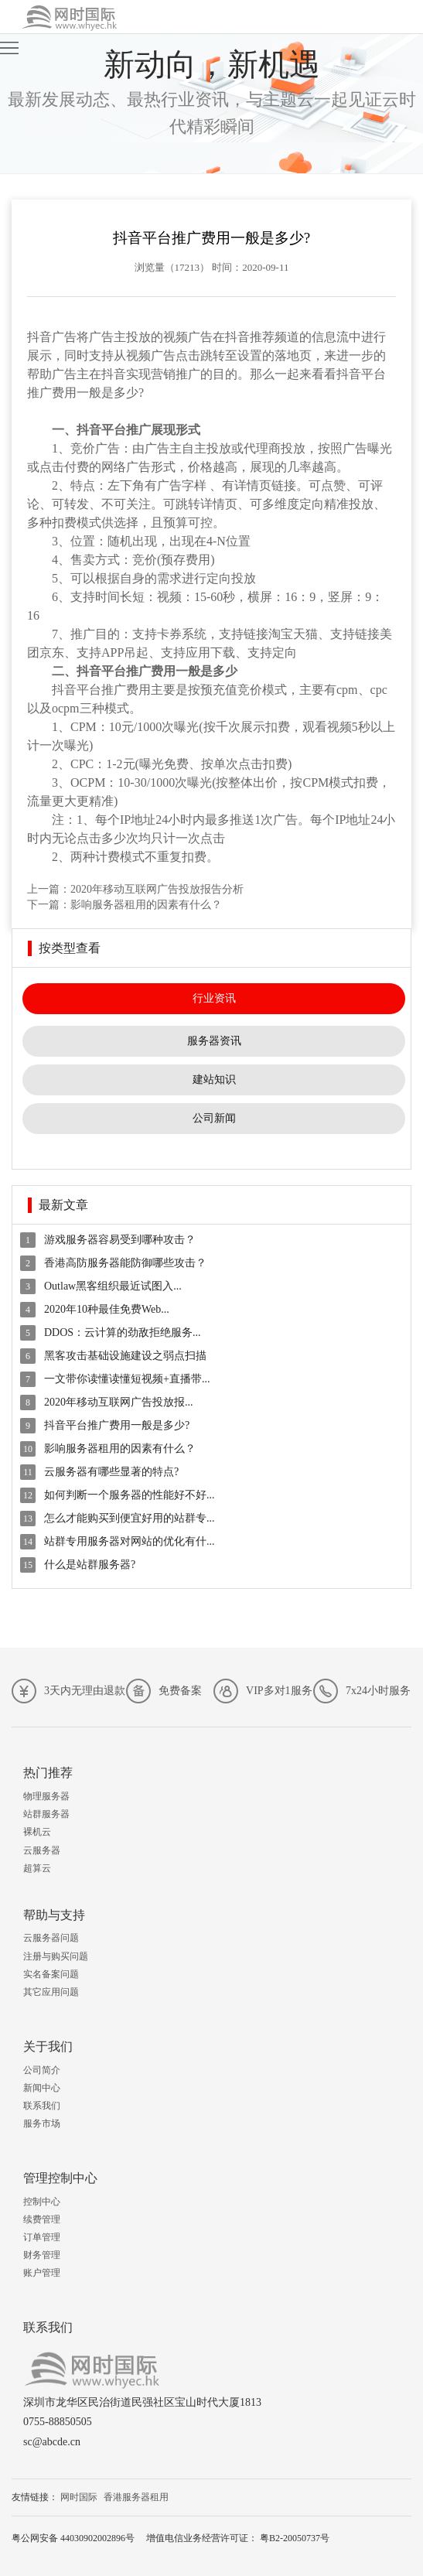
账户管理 (41, 2272)
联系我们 (41, 2105)
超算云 (37, 1868)
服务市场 (41, 2123)
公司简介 (41, 2070)
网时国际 (79, 2497)
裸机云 (37, 1831)
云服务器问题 (51, 1937)
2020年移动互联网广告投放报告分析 (157, 889)
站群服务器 (46, 1814)
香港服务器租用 (136, 2497)
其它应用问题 (51, 1992)
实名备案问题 (51, 1974)
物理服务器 (46, 1796)
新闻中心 (41, 2087)
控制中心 (41, 2201)
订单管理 (41, 2237)
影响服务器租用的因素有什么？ (146, 904)
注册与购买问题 (55, 1956)
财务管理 (41, 2255)
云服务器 (41, 1850)
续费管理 (41, 2219)
